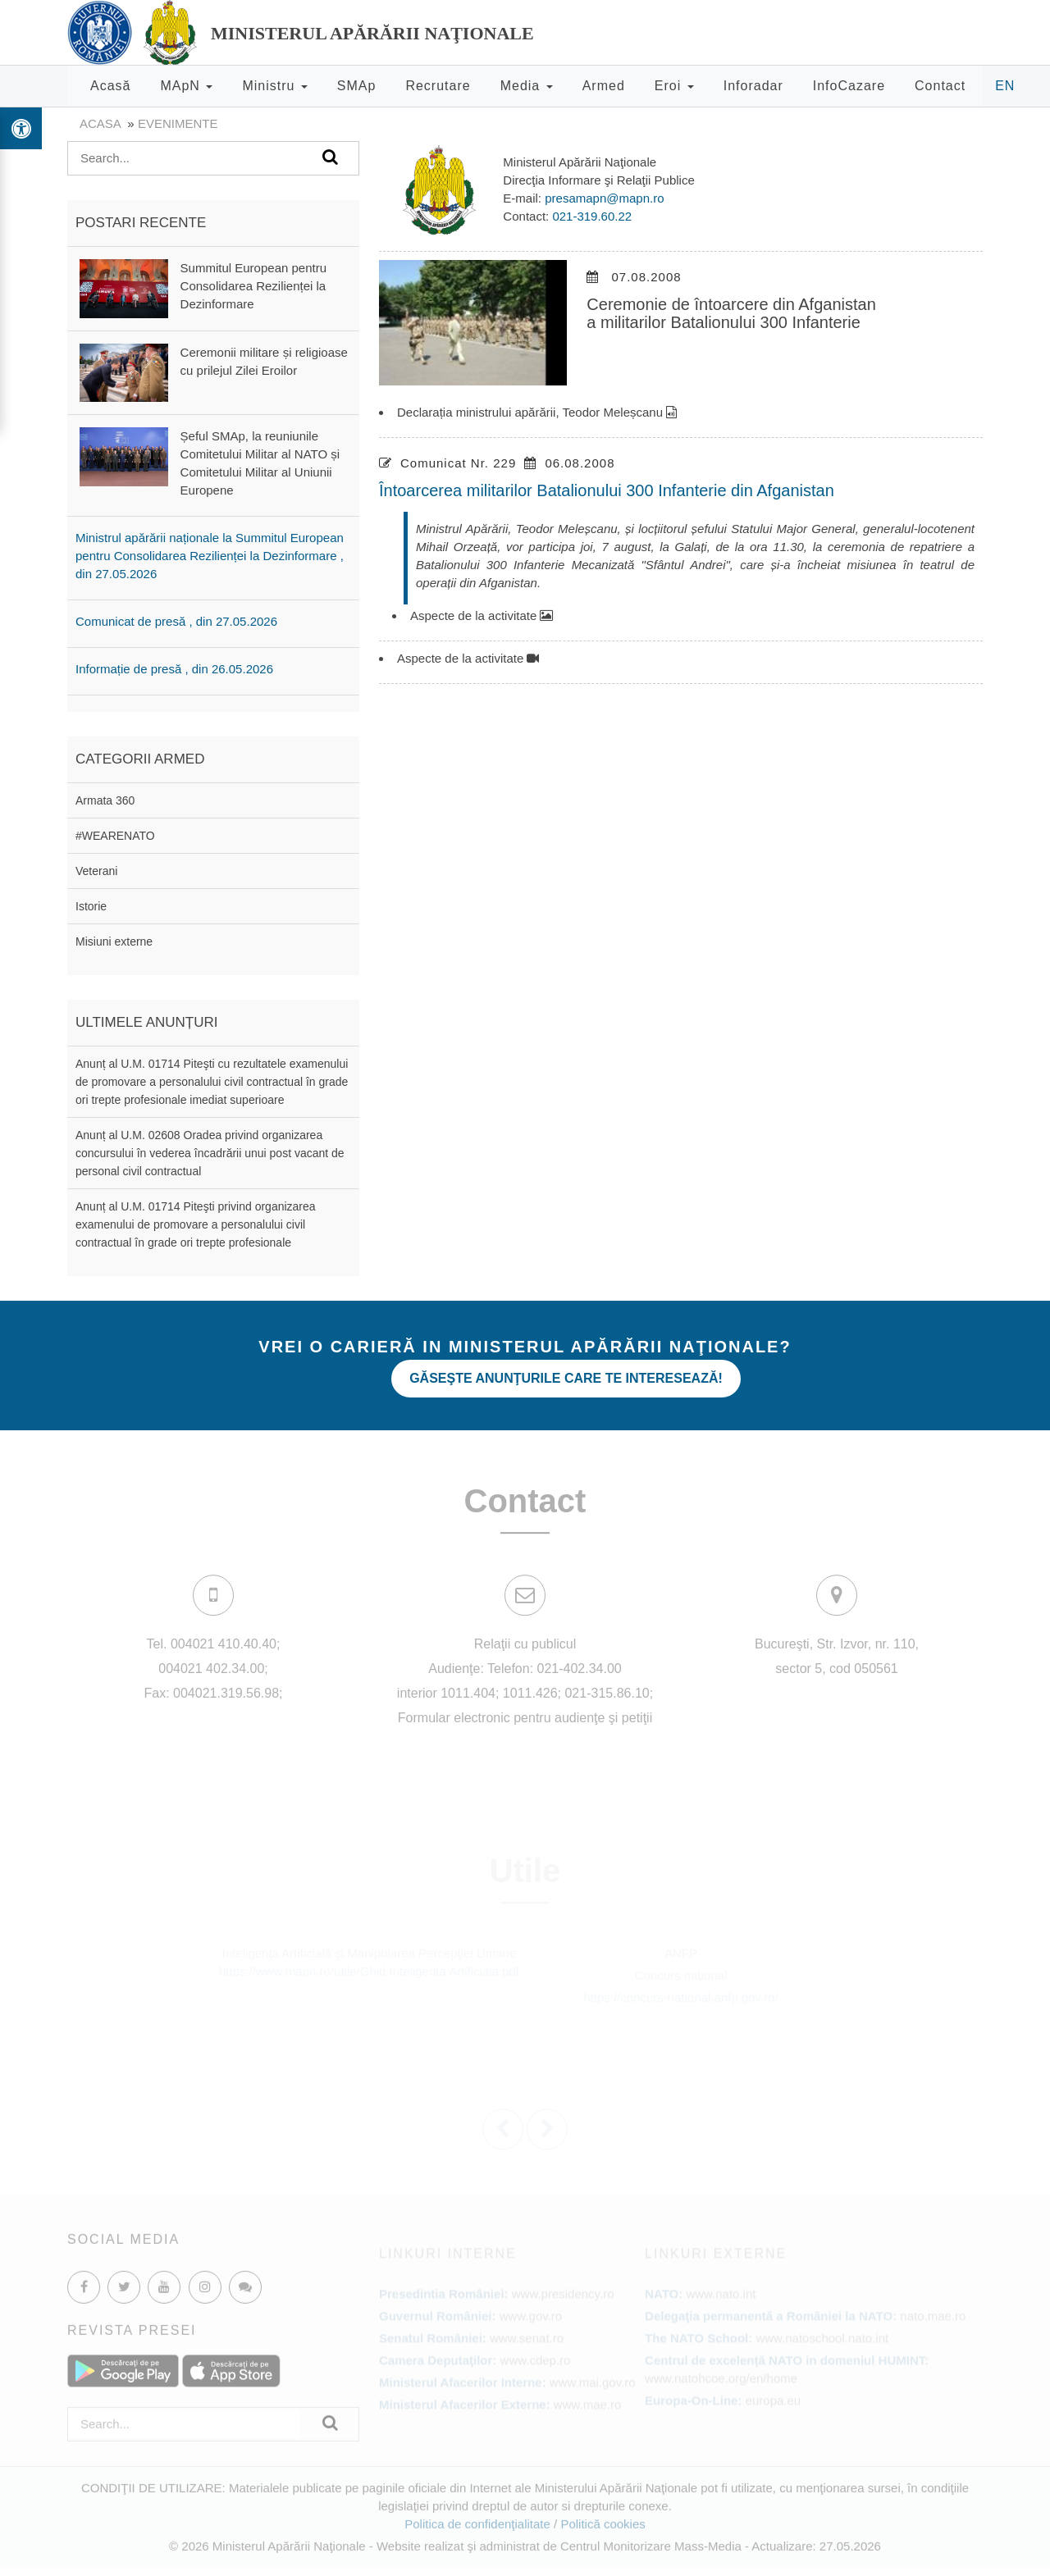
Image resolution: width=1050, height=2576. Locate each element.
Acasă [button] (110, 86)
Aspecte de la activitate (481, 615)
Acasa (100, 123)
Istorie (91, 906)
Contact (940, 86)
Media (526, 86)
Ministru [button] (274, 86)
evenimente (178, 123)
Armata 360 (105, 800)
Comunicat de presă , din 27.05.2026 (176, 621)
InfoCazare (849, 86)
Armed (603, 86)
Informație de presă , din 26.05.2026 (174, 669)
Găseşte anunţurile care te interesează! (566, 1378)
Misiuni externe (114, 941)
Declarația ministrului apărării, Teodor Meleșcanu (537, 412)
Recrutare (437, 86)
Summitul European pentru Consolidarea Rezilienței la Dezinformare (253, 286)
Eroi (674, 86)
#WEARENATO (115, 835)
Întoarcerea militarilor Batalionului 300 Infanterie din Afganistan (606, 490)
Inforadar (753, 86)
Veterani (96, 871)
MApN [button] (186, 86)
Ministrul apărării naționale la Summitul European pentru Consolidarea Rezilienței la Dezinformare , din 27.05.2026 (209, 556)
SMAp (357, 86)
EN (1005, 86)
